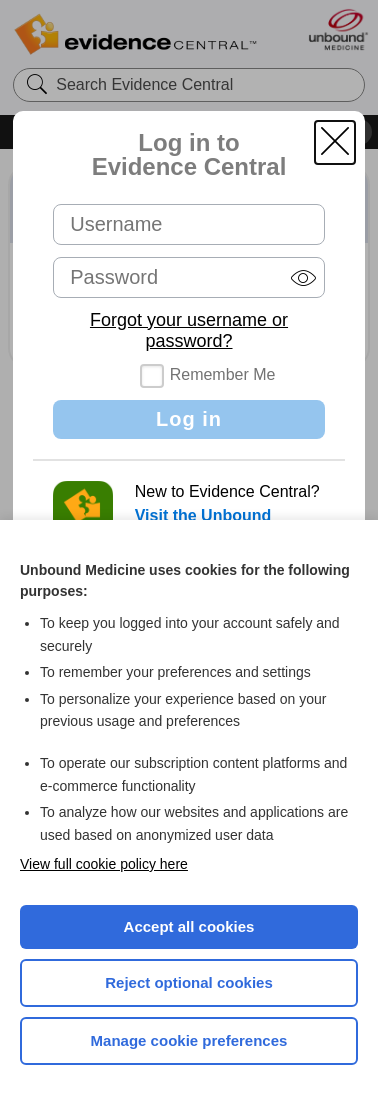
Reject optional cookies (189, 982)
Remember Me (223, 374)
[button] (335, 142)
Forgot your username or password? (189, 330)
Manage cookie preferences (189, 1040)
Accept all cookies (189, 926)
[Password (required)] (189, 277)
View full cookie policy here (104, 864)
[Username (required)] (189, 224)
